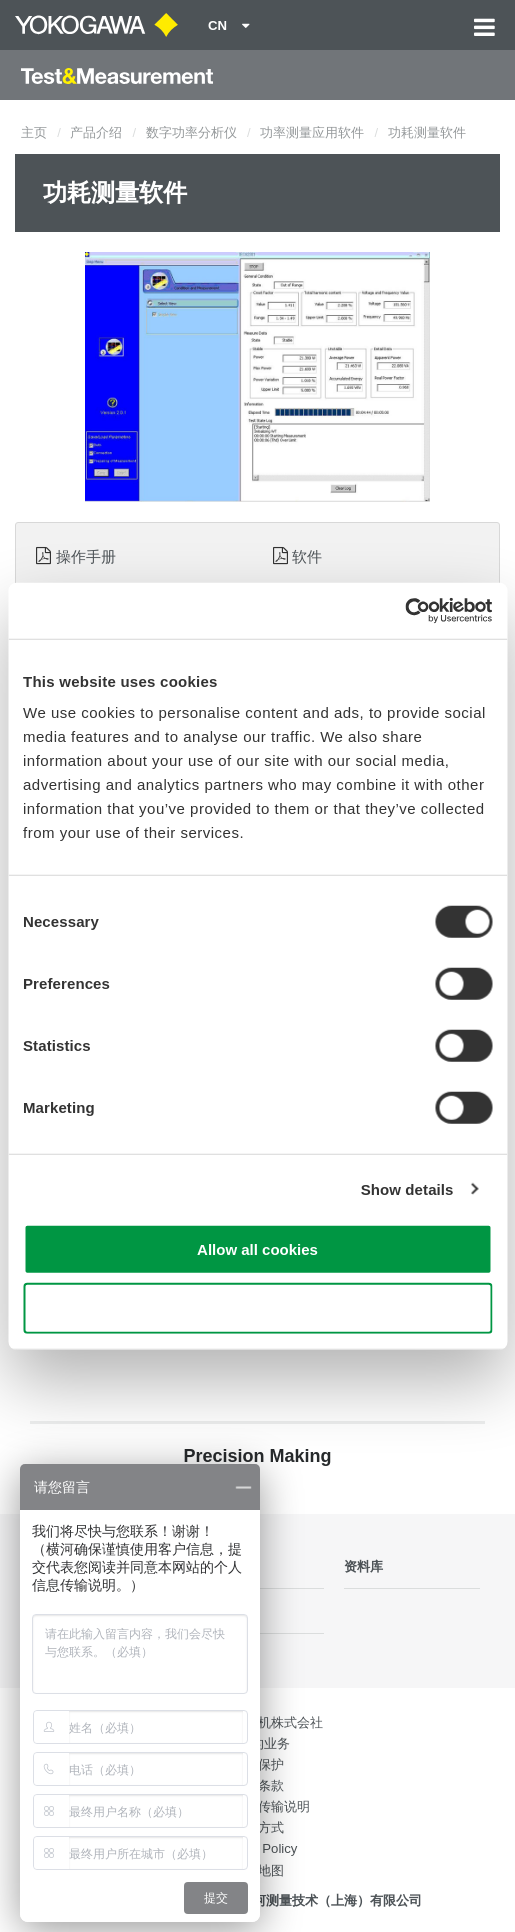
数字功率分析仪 (191, 132)
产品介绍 (96, 132)
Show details (407, 1188)
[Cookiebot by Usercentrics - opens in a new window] (404, 611)
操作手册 (86, 556)
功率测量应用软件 (312, 132)
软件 (307, 556)
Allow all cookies (257, 1249)
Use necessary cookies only (257, 1307)
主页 (34, 132)
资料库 (363, 1566)
